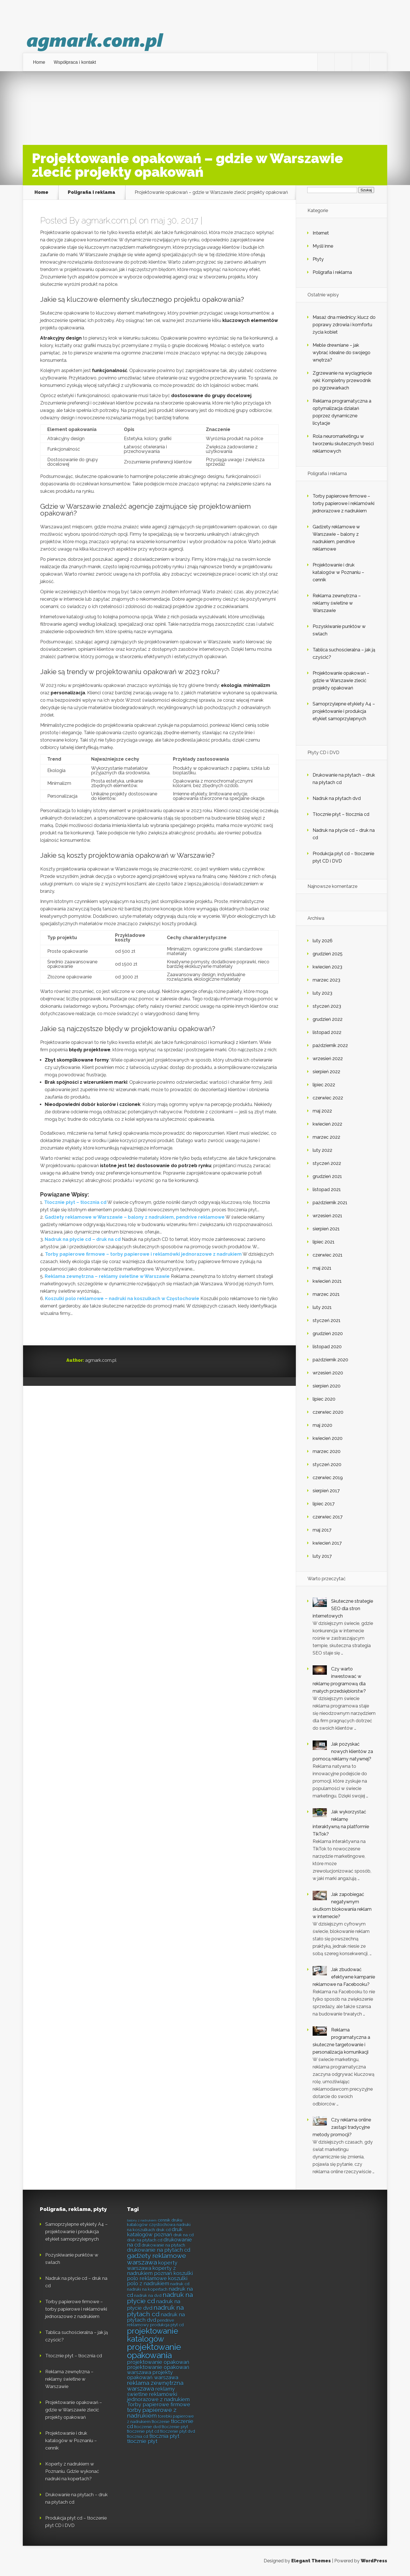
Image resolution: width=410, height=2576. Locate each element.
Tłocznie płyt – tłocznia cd (75, 1202)
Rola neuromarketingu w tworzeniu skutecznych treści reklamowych (343, 444)
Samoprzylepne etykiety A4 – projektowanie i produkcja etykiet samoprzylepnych (344, 711)
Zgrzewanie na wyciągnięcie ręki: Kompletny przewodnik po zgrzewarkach (342, 380)
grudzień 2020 (328, 1333)
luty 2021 (322, 1307)
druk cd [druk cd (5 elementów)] (163, 2229)
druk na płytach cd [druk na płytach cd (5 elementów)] (144, 2240)
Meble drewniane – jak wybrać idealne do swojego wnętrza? (341, 352)
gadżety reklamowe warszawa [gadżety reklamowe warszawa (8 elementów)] (156, 2259)
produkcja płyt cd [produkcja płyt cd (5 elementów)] (167, 2324)
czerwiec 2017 (328, 1517)
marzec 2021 (326, 1294)
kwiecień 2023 (327, 967)
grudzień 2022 (328, 1019)
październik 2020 (330, 1359)
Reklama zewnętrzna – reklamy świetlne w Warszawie (107, 1276)
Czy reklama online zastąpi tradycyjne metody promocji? (342, 2127)
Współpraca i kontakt (75, 62)
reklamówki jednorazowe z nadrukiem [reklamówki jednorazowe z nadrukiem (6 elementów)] (158, 2396)
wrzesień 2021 (327, 1215)
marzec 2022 (326, 1137)
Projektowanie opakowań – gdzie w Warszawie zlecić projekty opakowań (341, 680)
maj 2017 (322, 1530)
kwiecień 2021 (327, 1281)
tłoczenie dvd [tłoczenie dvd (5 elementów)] (147, 2426)
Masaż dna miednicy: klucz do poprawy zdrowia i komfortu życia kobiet (344, 325)
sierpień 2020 (327, 1386)
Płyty (318, 259)
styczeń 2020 (327, 1464)
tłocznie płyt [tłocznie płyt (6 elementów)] (142, 2441)
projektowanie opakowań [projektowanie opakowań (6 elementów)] (158, 2362)
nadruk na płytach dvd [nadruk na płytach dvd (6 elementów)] (156, 2317)
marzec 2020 (327, 1451)
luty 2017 (322, 1556)
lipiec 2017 (324, 1503)
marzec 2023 (326, 980)
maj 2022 (322, 1111)
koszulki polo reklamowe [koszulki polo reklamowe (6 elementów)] (160, 2275)
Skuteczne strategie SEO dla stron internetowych (343, 1608)
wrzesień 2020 (328, 1373)
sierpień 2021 (326, 1228)
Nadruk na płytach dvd (337, 798)
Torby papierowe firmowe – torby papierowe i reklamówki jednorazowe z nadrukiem (143, 1254)
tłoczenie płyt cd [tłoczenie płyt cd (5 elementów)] (143, 2431)
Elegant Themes (311, 2560)
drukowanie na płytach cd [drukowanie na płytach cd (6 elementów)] (158, 2250)
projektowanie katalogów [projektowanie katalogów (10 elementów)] (152, 2334)
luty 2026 (323, 940)
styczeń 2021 (327, 1320)
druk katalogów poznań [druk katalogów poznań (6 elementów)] (155, 2232)
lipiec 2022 (324, 1084)
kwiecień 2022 (327, 1124)
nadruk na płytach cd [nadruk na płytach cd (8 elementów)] (155, 2311)
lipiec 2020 (324, 1399)
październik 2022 (330, 1045)
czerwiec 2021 (328, 1255)
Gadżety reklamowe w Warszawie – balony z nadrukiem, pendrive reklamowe (135, 1217)
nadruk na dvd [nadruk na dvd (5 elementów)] (147, 2295)
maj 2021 (322, 1268)
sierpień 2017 (326, 1490)
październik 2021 (330, 1202)
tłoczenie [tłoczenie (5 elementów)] (161, 2421)
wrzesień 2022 (328, 1058)
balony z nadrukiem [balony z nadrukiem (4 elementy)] (142, 2220)
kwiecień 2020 (328, 1438)
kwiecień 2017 (327, 1543)
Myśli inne (323, 246)
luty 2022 (322, 1150)
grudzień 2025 (328, 953)
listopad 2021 (327, 1189)
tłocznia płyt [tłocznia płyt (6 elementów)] (164, 2436)
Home (39, 62)
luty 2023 (322, 993)
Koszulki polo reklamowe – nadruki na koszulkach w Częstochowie (122, 1298)
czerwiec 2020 (328, 1412)
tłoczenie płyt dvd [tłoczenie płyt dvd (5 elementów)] (177, 2431)
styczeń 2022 (327, 1163)
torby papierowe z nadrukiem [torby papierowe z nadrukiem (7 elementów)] (152, 2413)
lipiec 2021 (324, 1242)
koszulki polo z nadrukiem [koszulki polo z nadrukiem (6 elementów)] (157, 2280)
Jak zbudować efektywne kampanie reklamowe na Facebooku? (344, 1977)
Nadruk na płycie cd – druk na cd (83, 1239)
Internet (321, 233)
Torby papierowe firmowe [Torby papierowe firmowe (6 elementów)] (158, 2404)
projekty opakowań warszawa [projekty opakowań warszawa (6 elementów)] (152, 2374)
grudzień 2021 (327, 1176)
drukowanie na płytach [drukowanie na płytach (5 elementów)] (163, 2245)
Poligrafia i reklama (91, 192)
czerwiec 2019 (328, 1477)
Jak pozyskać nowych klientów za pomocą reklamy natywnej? (343, 1751)
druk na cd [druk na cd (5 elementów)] (183, 2234)
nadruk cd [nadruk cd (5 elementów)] (179, 2283)
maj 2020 (322, 1425)
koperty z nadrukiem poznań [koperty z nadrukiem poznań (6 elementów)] (151, 2270)
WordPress (374, 2560)
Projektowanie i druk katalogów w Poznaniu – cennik (338, 572)
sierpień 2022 (326, 1071)
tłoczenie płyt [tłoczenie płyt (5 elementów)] (175, 2426)
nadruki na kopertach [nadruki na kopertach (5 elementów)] (147, 2289)
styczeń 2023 (327, 1006)
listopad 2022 (327, 1032)
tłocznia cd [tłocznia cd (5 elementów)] (137, 2436)
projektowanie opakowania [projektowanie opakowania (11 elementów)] (154, 2351)
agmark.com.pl (109, 220)
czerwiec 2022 (328, 1098)
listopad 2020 (327, 1346)
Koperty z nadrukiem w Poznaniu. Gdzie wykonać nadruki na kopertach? (72, 2471)
